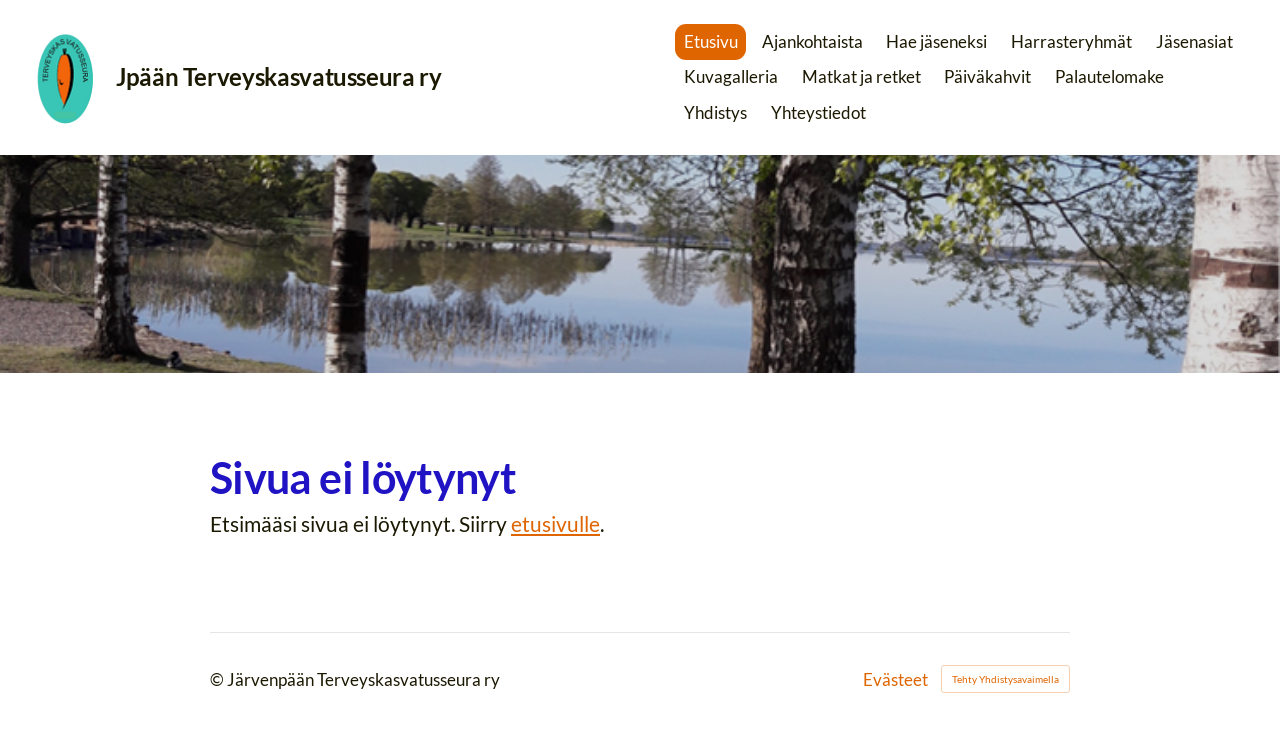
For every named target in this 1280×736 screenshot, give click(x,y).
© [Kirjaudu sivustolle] (218, 679)
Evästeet (895, 679)
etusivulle (555, 523)
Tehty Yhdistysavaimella (1005, 679)
